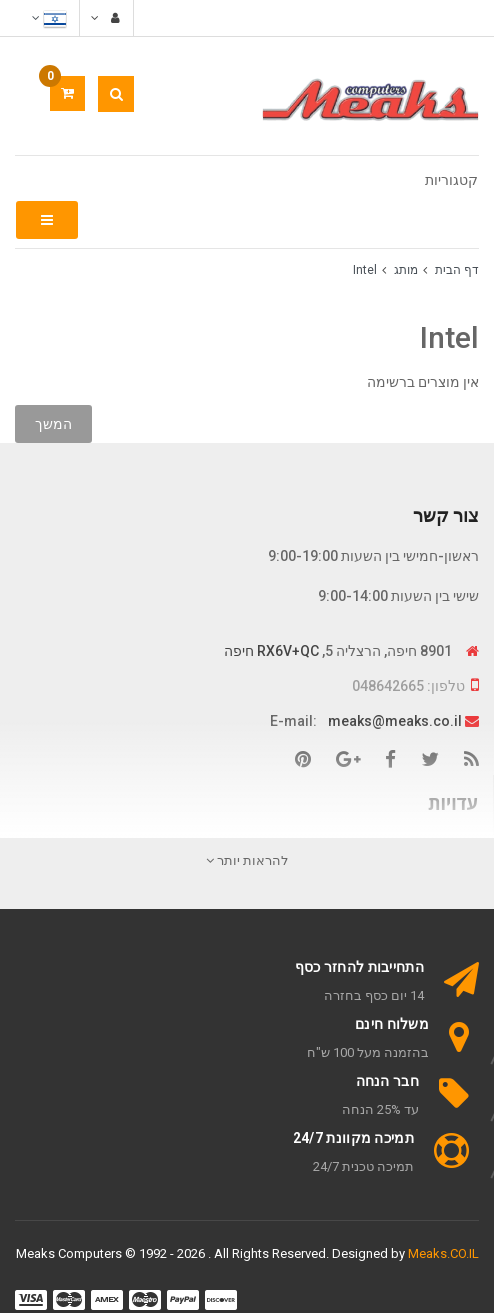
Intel (365, 270)
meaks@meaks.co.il (395, 721)
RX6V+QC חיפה (271, 651)
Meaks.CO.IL (443, 1253)
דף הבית (457, 270)
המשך (53, 424)
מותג (406, 270)
